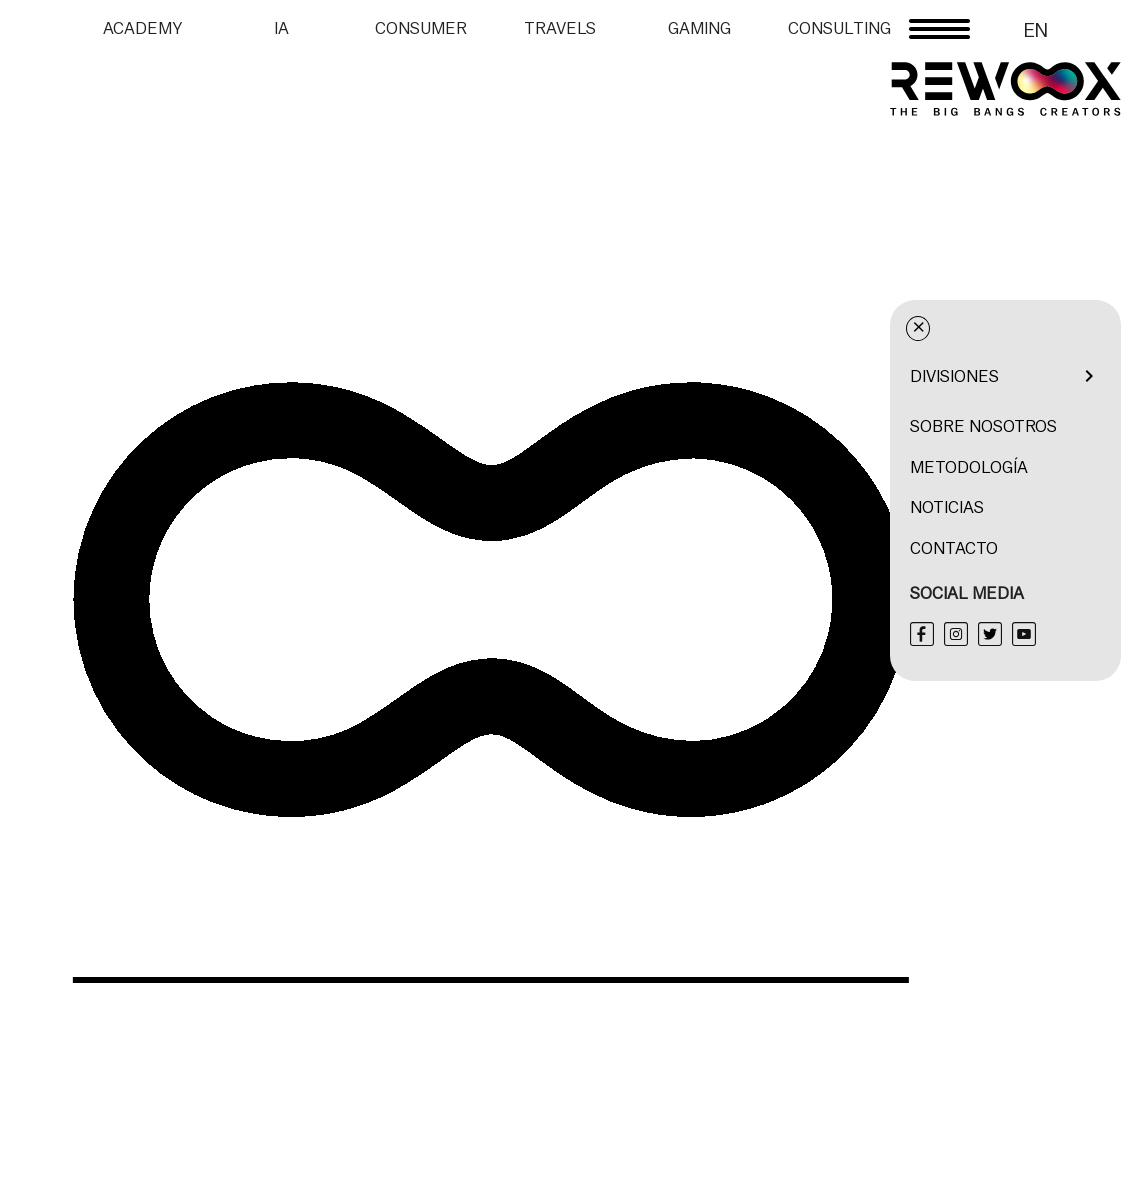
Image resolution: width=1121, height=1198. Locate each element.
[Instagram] (1083, 634)
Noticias (1074, 507)
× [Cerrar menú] (1045, 328)
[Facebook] (1049, 634)
